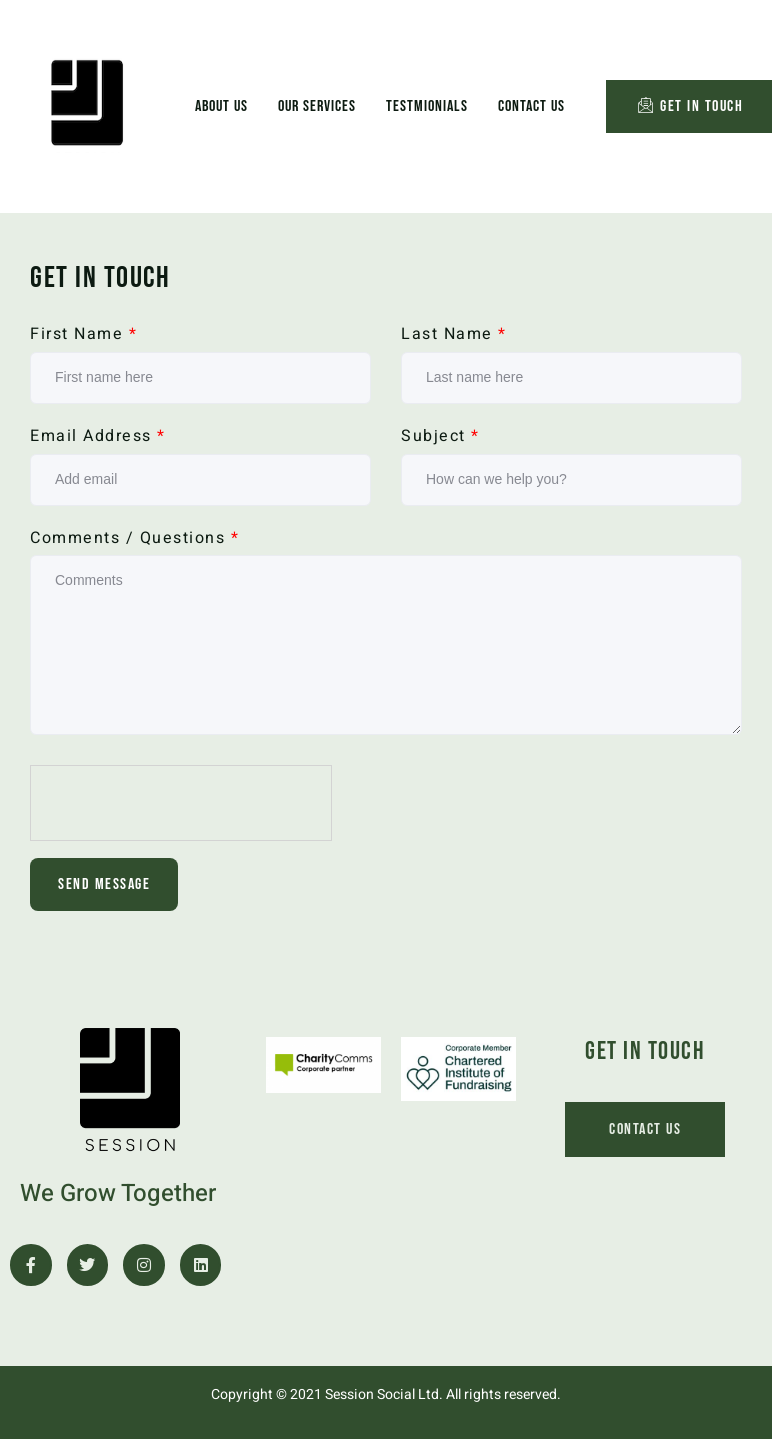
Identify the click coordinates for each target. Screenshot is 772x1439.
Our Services (317, 106)
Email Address (98, 436)
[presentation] (182, 804)
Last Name (454, 334)
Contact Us (531, 106)
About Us (221, 106)
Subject (440, 436)
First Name (83, 334)
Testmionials (427, 106)
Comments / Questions (134, 538)
